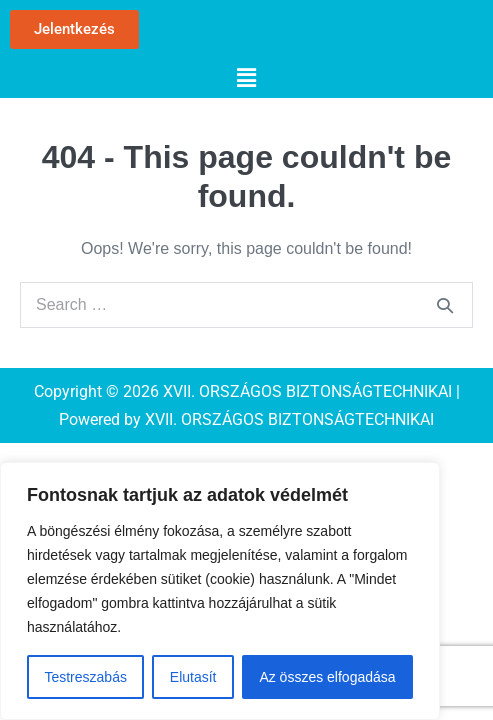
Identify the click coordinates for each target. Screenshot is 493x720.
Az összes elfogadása (327, 677)
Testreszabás (85, 677)
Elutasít (193, 677)
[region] (220, 591)
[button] (246, 78)
